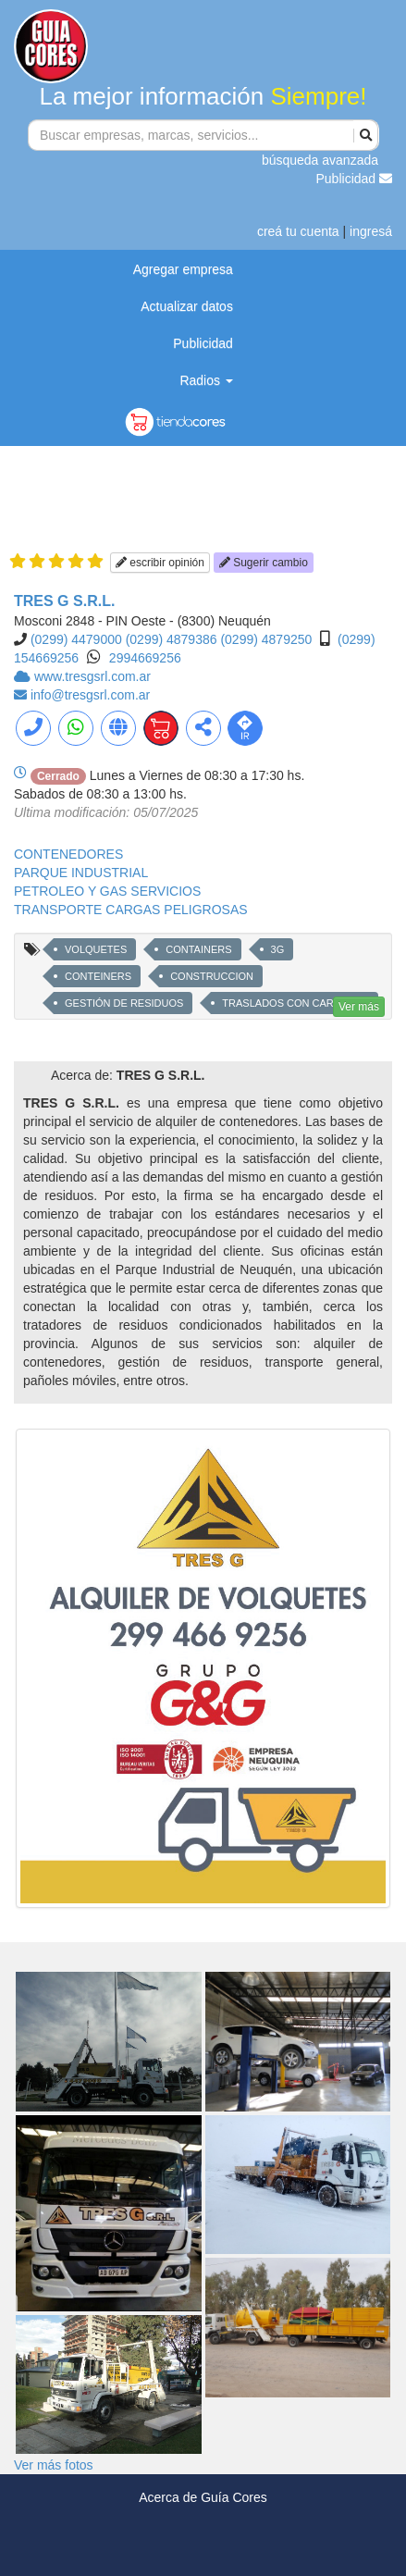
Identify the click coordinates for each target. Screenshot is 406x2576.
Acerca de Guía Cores (203, 2497)
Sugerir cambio (263, 562)
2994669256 (145, 657)
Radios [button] (205, 380)
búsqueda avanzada (320, 160)
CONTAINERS (198, 949)
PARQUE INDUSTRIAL (81, 872)
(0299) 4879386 (171, 639)
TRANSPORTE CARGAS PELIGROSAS (131, 909)
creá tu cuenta (298, 231)
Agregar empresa (183, 269)
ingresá (371, 231)
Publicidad (354, 178)
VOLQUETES (96, 949)
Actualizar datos (187, 306)
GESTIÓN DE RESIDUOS (124, 1003)
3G (278, 949)
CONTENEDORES (68, 854)
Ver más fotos (53, 2465)
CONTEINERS (98, 976)
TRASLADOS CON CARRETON (295, 1003)
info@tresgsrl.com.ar (90, 694)
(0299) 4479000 (76, 639)
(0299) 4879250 (266, 639)
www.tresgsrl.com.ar (92, 676)
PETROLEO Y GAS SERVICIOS (107, 891)
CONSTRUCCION (211, 976)
